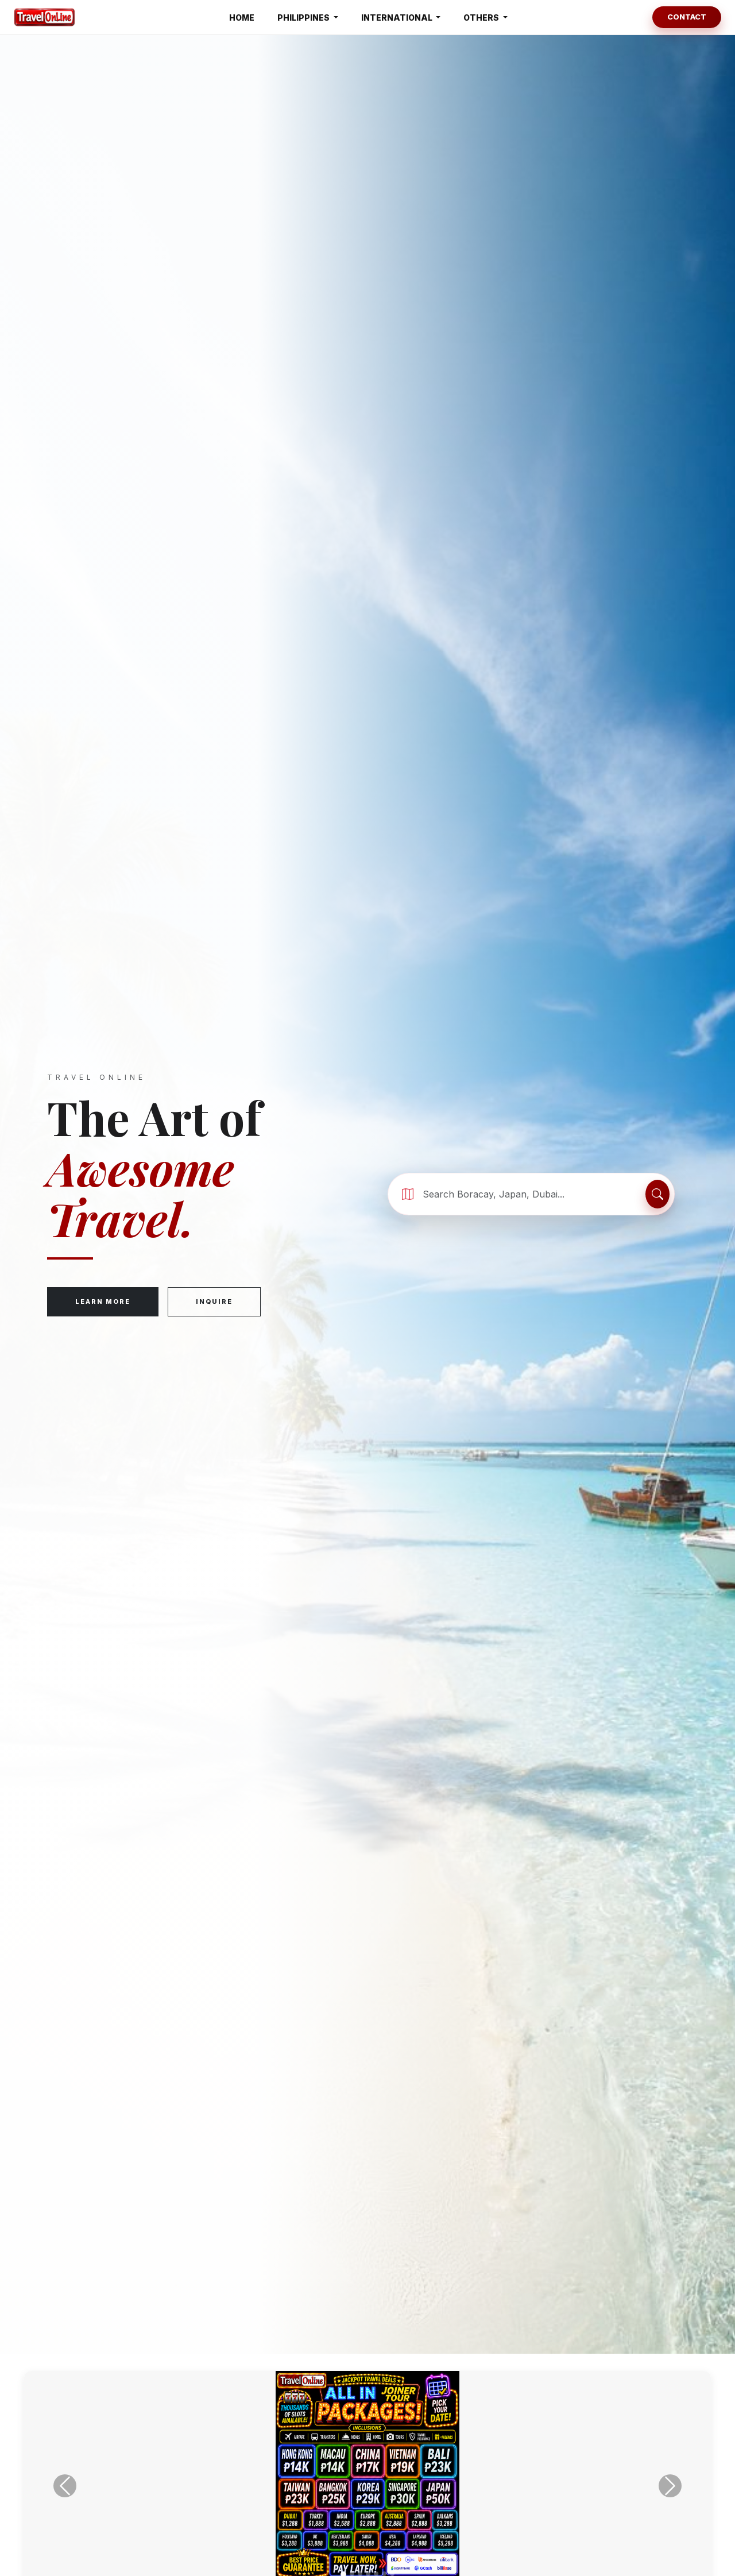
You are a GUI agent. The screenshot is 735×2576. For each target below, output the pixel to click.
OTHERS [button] (482, 17)
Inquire (214, 1301)
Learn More (102, 1301)
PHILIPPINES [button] (304, 17)
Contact (686, 16)
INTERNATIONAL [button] (397, 17)
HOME (241, 17)
